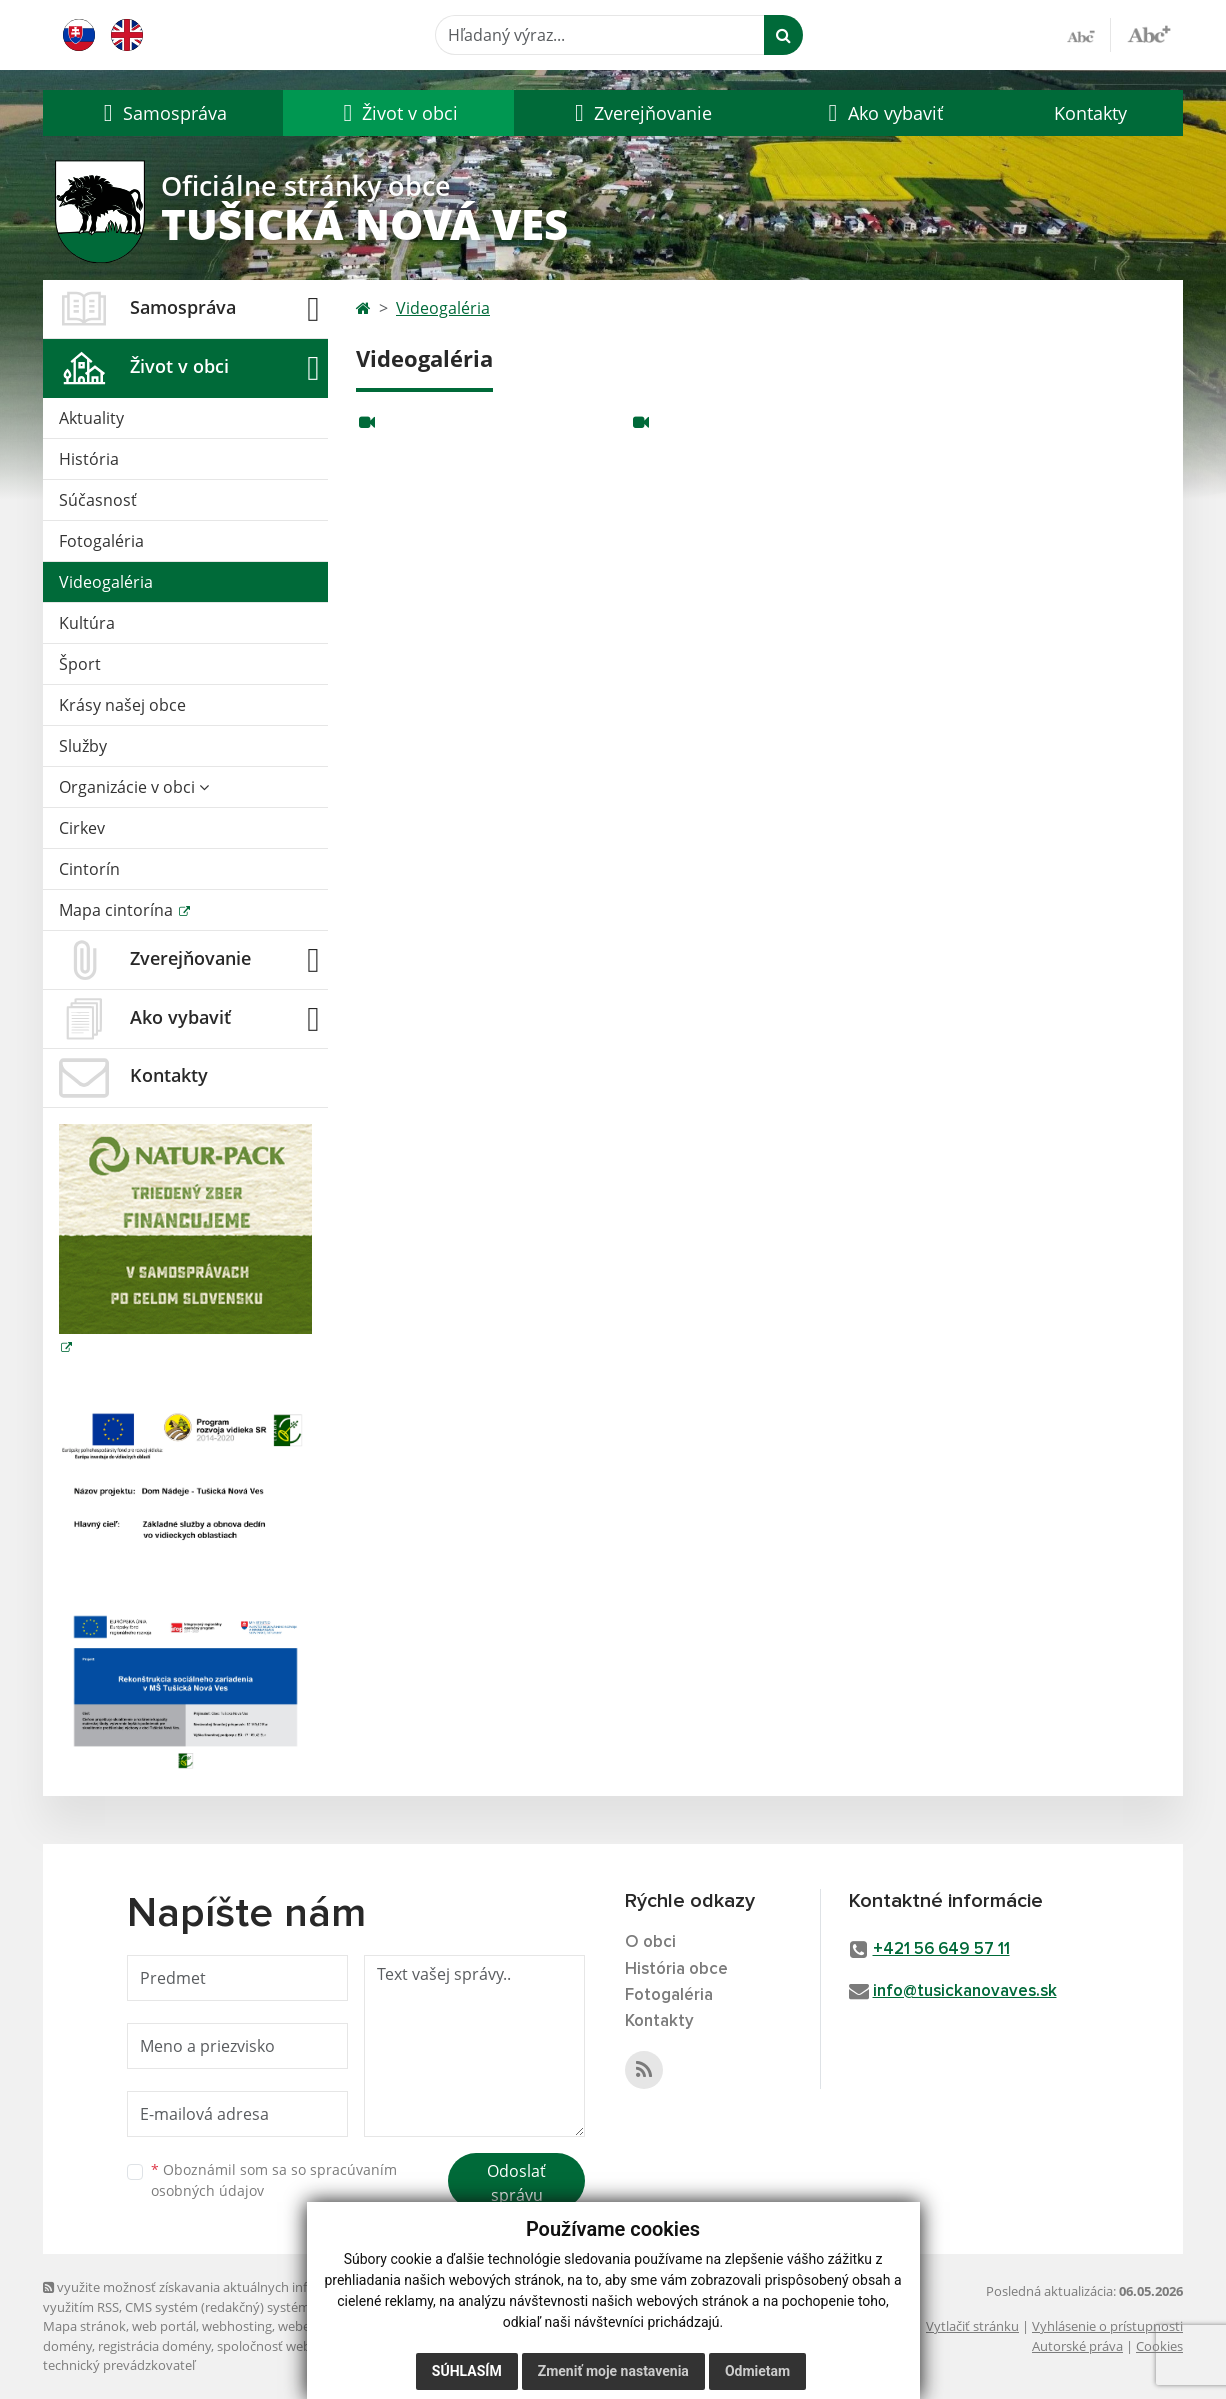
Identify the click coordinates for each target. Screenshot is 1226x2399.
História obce (676, 1969)
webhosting (237, 2326)
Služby (83, 746)
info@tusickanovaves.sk (965, 1991)
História (89, 459)
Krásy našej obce (122, 705)
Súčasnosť (98, 500)
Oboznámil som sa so (274, 2180)
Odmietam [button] (757, 2371)
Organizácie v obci (134, 787)
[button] (163, 113)
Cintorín (89, 869)
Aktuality (91, 418)
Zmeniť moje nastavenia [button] (613, 2371)
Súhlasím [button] (467, 2371)
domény (67, 2346)
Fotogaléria (101, 541)
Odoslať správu (516, 2183)
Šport (80, 664)
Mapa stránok (84, 2326)
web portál (164, 2326)
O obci (650, 1942)
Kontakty (1090, 113)
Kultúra (87, 623)
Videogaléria (106, 582)
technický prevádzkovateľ (119, 2365)
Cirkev (82, 828)
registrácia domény (154, 2346)
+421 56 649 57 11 (941, 1949)
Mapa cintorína (118, 910)
